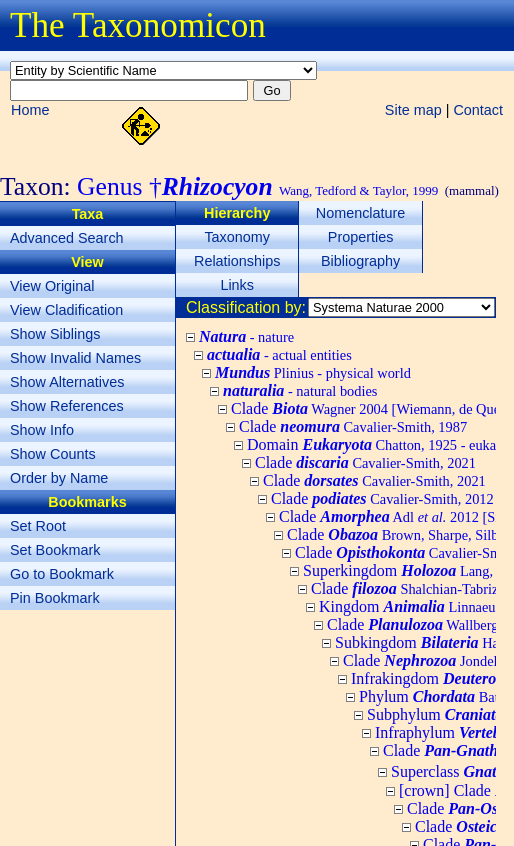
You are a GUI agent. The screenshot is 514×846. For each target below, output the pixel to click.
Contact (478, 110)
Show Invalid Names (75, 358)
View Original (52, 286)
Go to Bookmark (62, 574)
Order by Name (59, 478)
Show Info (42, 430)
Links (237, 285)
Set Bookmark (55, 550)
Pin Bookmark (55, 598)
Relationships (237, 261)
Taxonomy (237, 237)
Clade (353, 426)
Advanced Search (67, 238)
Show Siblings (55, 334)
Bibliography (360, 261)
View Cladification (66, 310)
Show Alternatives (67, 382)
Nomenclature (361, 213)
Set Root (38, 526)
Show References (67, 406)
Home (30, 110)
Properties (361, 237)
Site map (413, 110)
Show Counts (53, 454)
